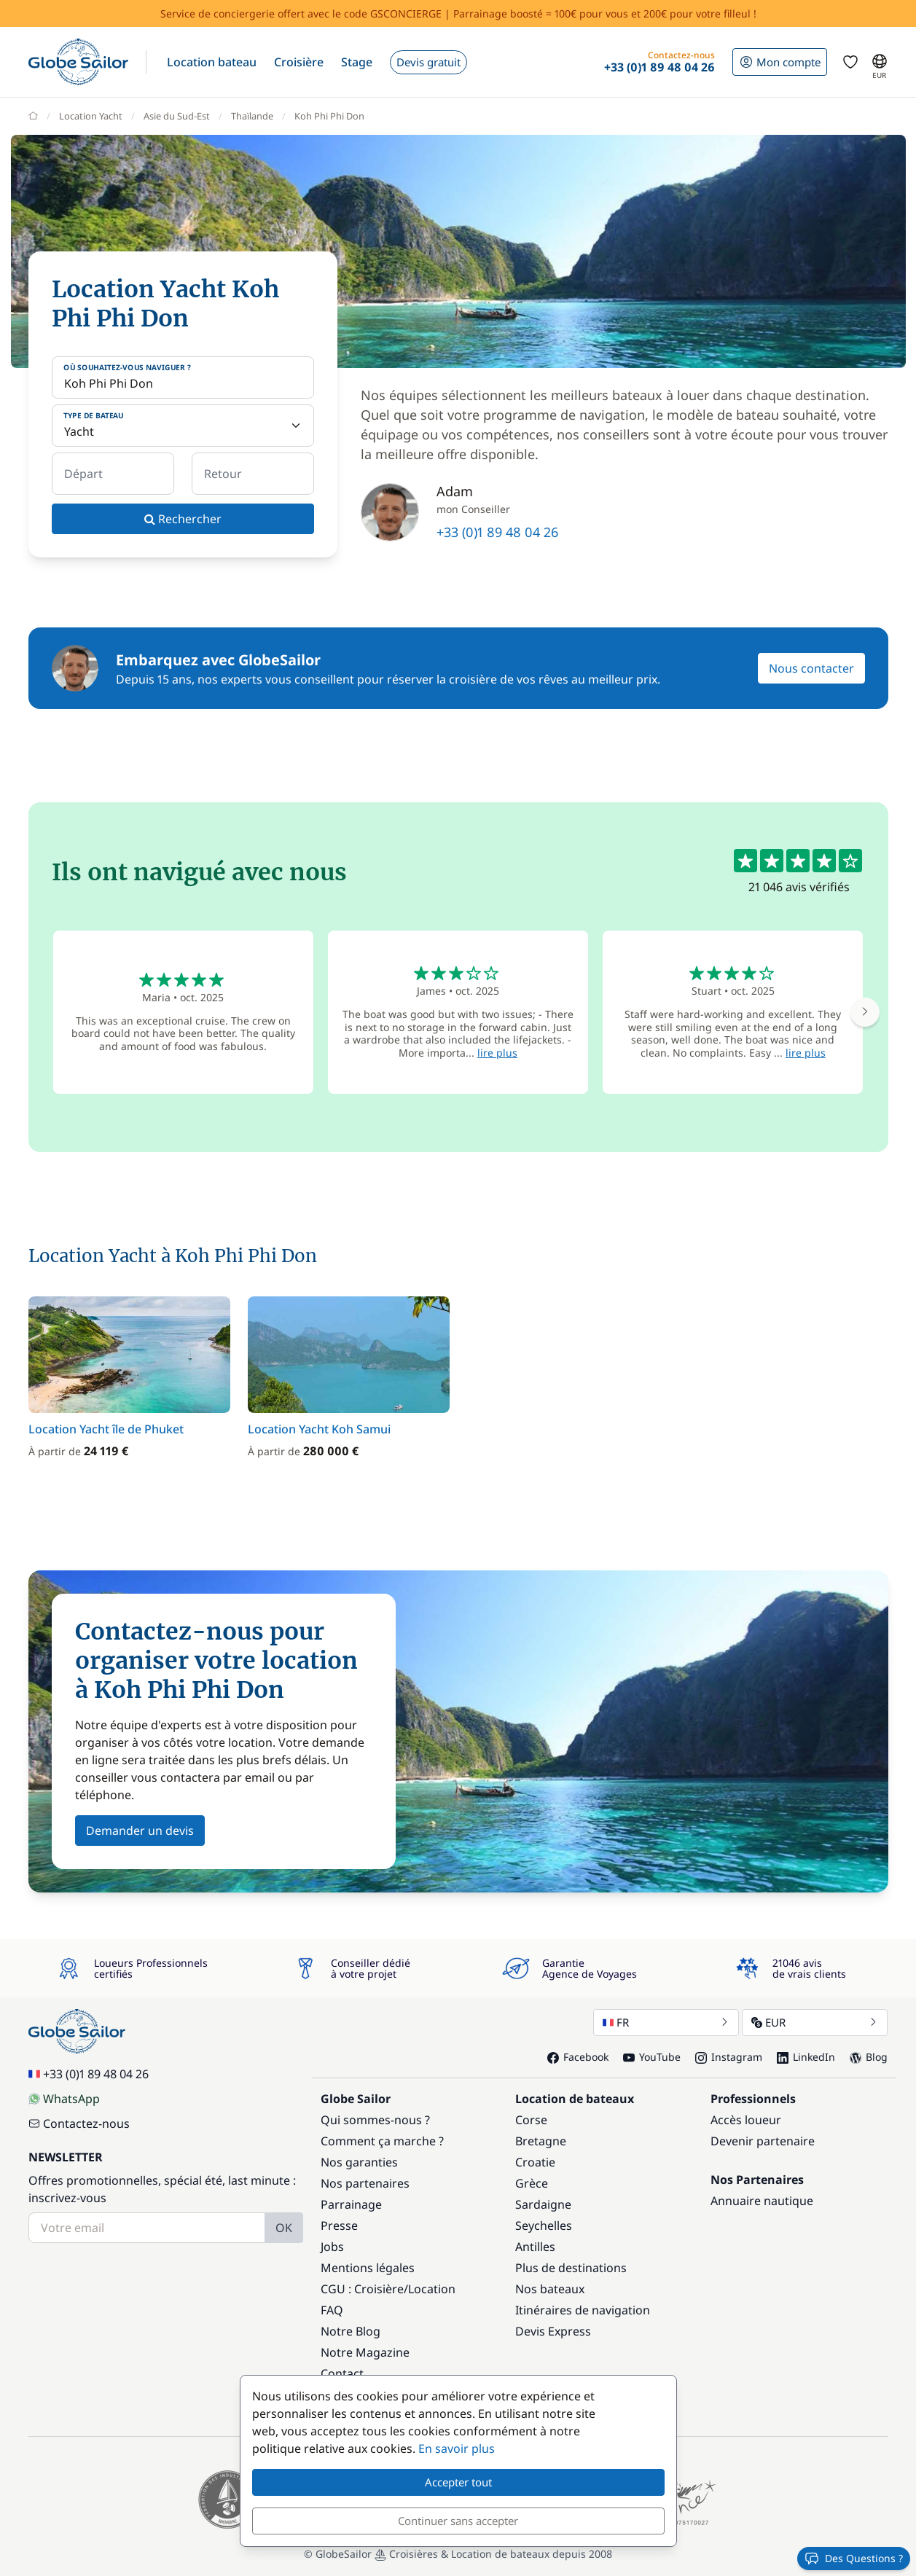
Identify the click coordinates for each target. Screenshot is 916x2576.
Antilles (535, 2247)
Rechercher (183, 519)
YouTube (652, 2057)
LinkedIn (806, 2057)
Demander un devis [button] (140, 1831)
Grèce (531, 2183)
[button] (211, 62)
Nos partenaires (365, 2183)
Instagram (728, 2057)
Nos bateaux (549, 2289)
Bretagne (540, 2141)
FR (666, 2022)
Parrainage (351, 2204)
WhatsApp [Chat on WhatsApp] (64, 2099)
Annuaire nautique (762, 2201)
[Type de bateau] (183, 425)
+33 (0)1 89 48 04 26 (497, 532)
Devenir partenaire (763, 2141)
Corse (531, 2120)
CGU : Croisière (362, 2289)
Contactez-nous (79, 2123)
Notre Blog (350, 2331)
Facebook (577, 2057)
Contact (342, 2373)
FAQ (332, 2310)
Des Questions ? (854, 2558)
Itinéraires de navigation (582, 2310)
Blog (869, 2057)
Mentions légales (368, 2268)
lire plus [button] (497, 1053)
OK (283, 2228)
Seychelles (543, 2225)
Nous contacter (811, 668)
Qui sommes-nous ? (375, 2120)
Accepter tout (458, 2482)
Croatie (535, 2162)
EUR (814, 2022)
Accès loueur (746, 2120)
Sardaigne (543, 2204)
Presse (339, 2225)
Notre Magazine (365, 2352)
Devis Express (553, 2331)
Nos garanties (359, 2162)
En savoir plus (456, 2448)
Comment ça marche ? (382, 2141)
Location (431, 2289)
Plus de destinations (571, 2268)
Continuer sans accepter (458, 2520)
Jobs (332, 2247)
